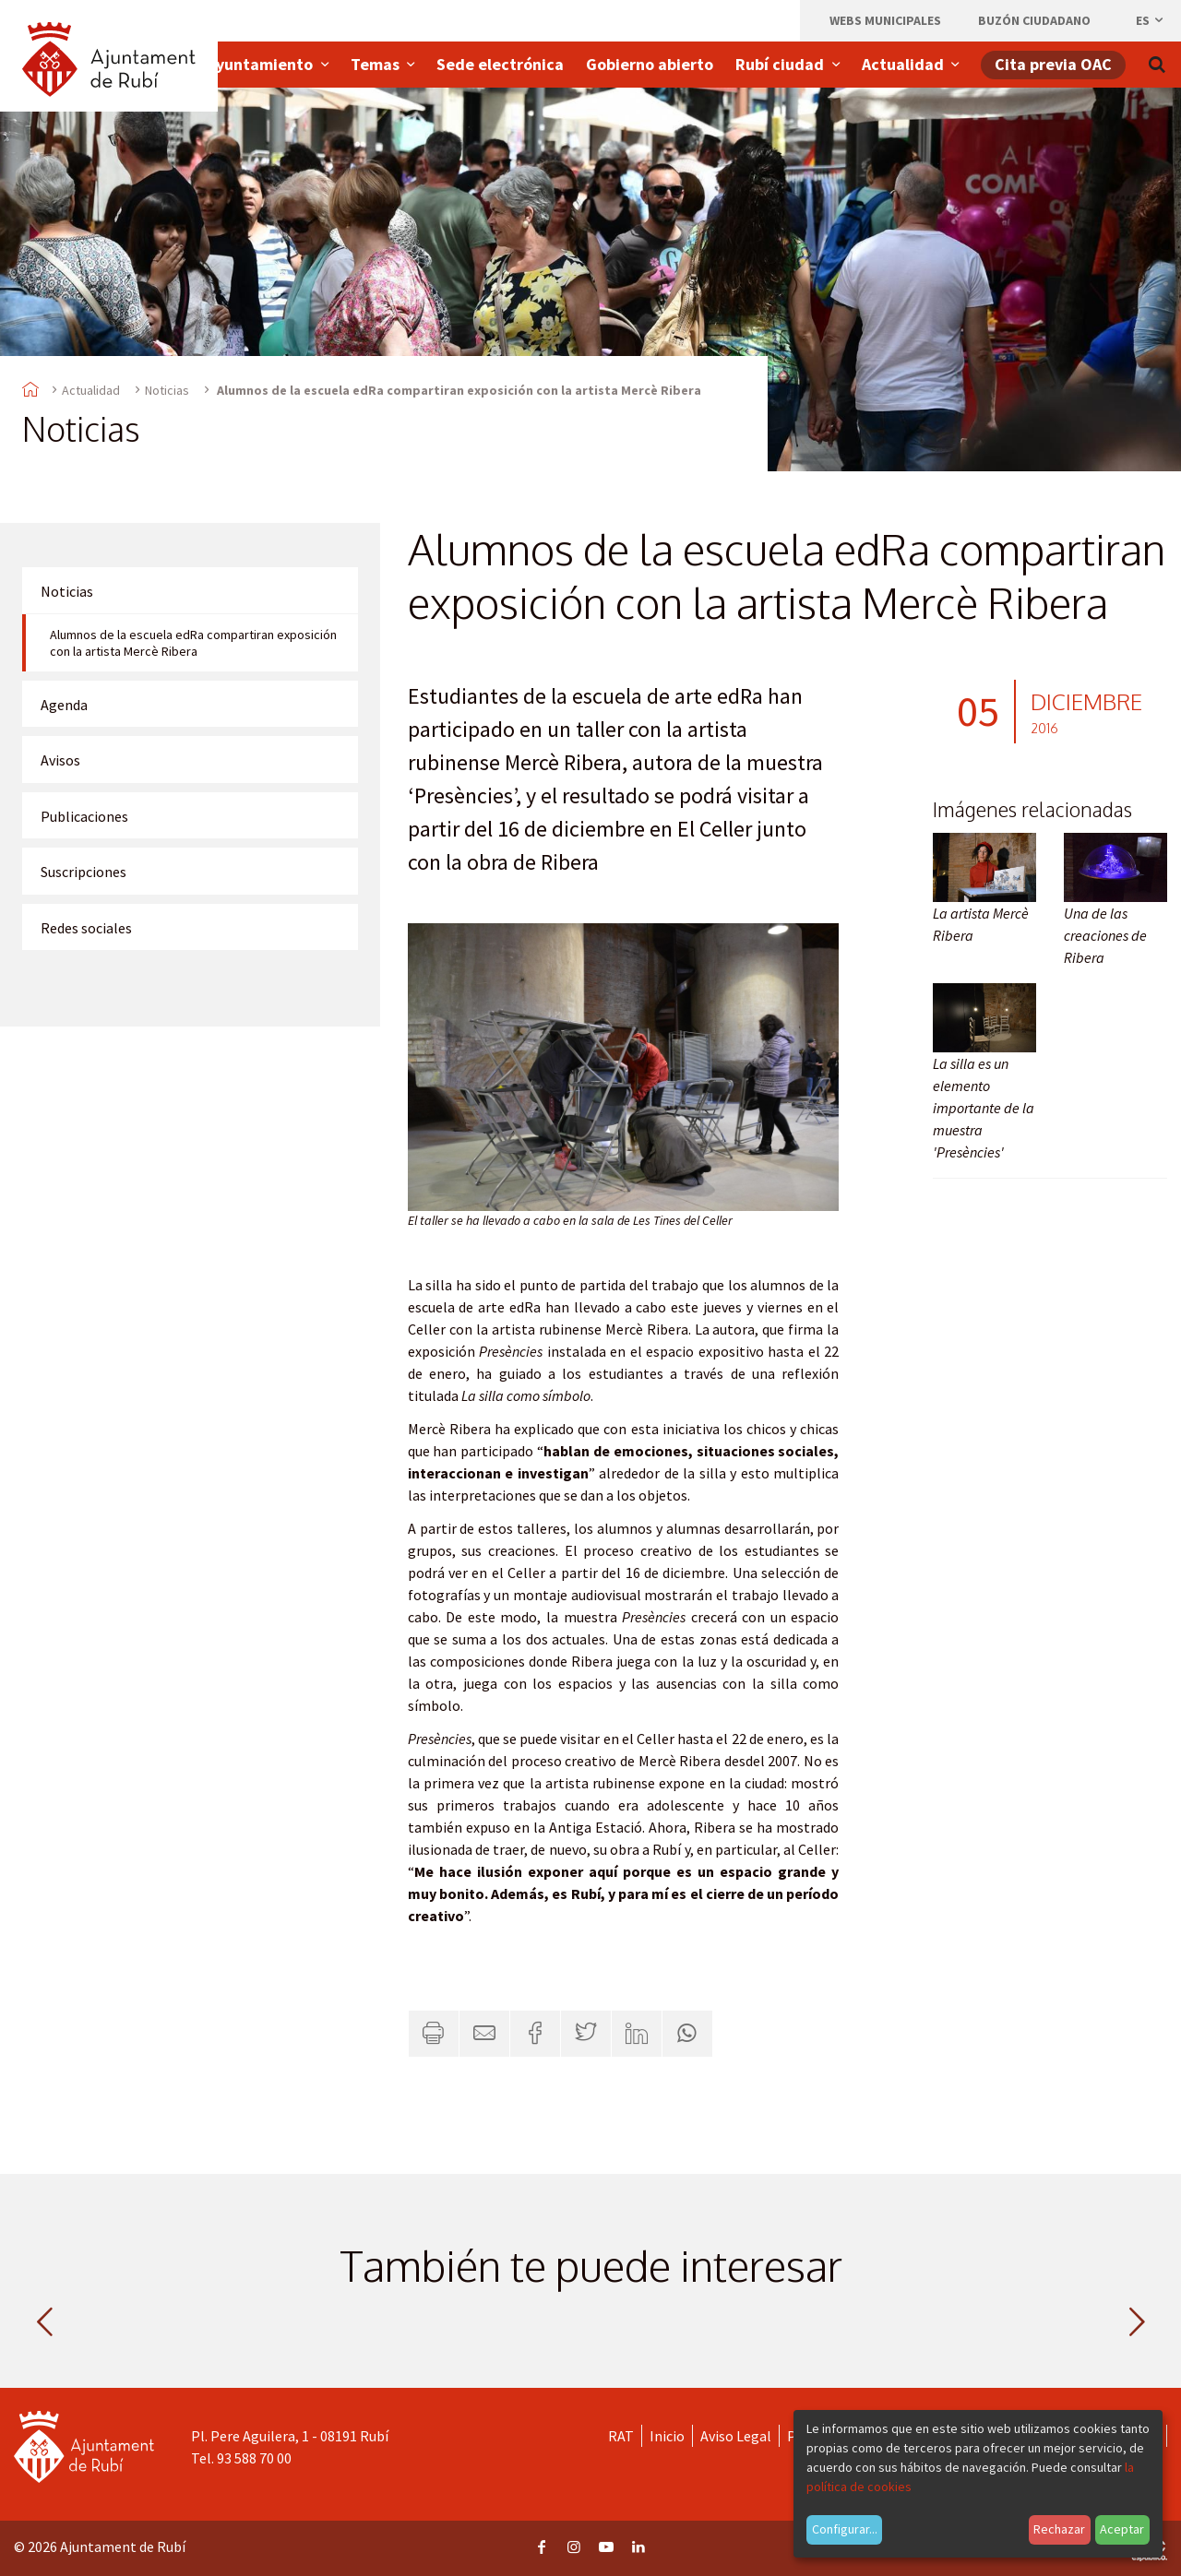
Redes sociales (86, 928)
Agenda (64, 704)
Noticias (167, 390)
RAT (621, 2436)
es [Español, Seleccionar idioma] (1150, 20)
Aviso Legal (735, 2436)
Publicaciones (84, 816)
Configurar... (844, 2529)
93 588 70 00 (254, 2458)
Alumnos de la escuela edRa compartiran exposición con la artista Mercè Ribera (193, 642)
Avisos (60, 760)
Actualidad (91, 390)
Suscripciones (83, 871)
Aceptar (1122, 2529)
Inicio (667, 2436)
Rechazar (1059, 2529)
